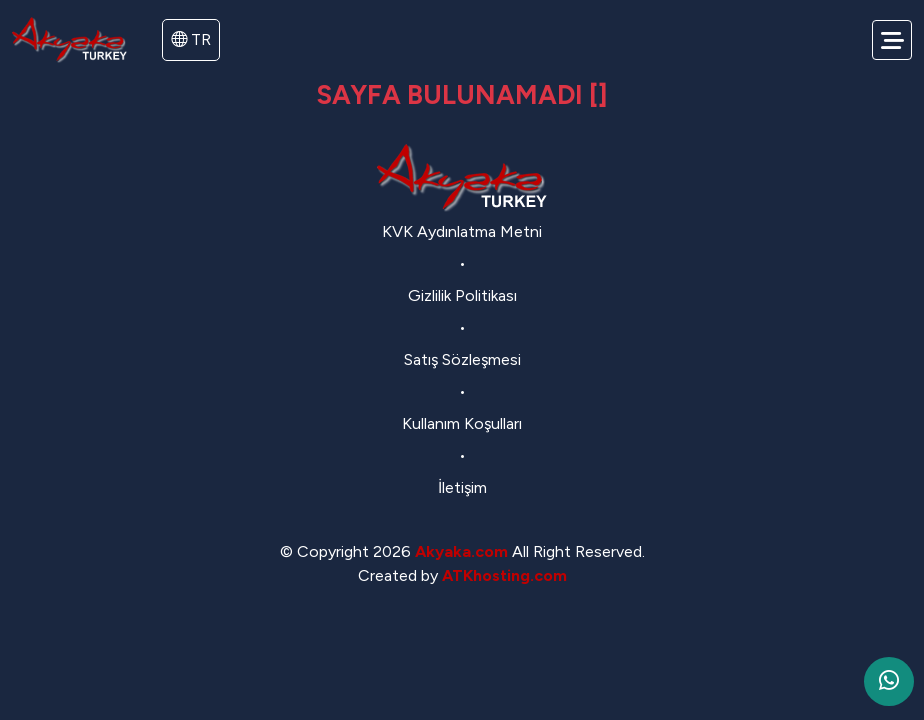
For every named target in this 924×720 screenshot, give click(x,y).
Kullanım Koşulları (462, 423)
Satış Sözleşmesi (462, 359)
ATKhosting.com (504, 575)
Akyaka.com (461, 551)
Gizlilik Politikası (462, 295)
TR (191, 39)
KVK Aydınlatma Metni (462, 231)
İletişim (462, 487)
